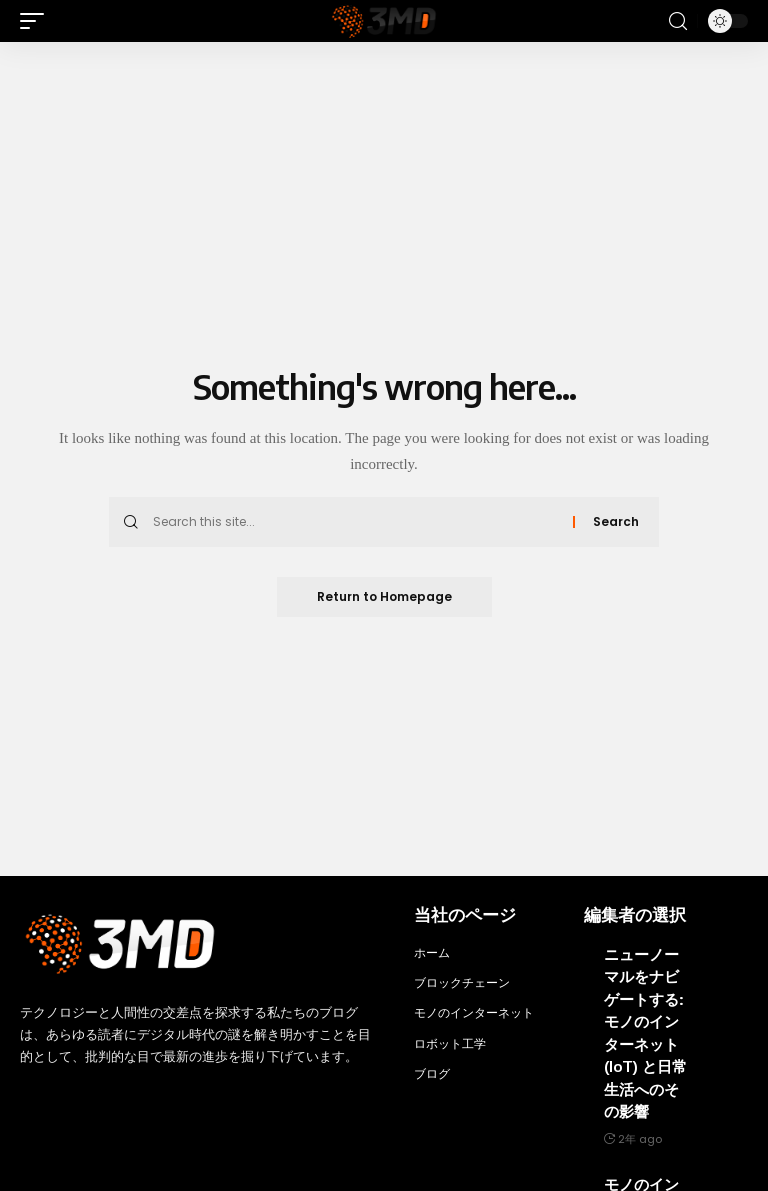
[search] (678, 21)
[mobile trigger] (37, 21)
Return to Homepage (384, 596)
